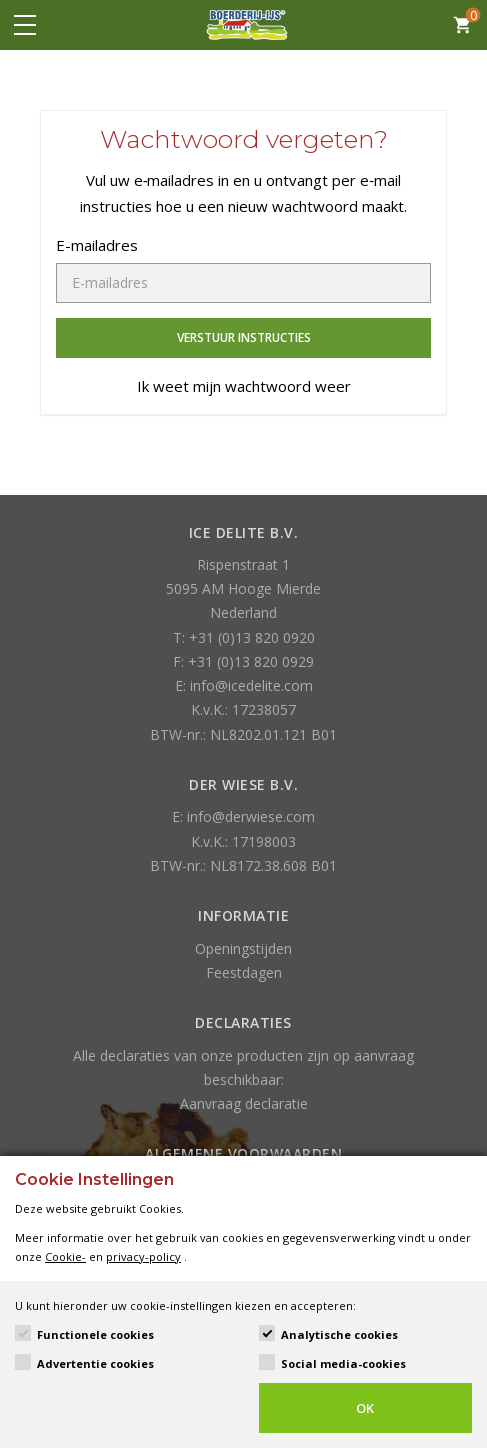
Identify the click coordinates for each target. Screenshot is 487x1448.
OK (365, 1408)
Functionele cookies (95, 1334)
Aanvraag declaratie (244, 1103)
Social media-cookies (343, 1363)
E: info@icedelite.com (244, 685)
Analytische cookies (339, 1334)
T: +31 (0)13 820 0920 (244, 637)
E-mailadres (97, 245)
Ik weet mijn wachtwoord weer (244, 386)
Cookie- (65, 1256)
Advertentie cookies (95, 1363)
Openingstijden (243, 948)
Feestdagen (244, 972)
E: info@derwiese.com (243, 816)
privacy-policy (143, 1256)
